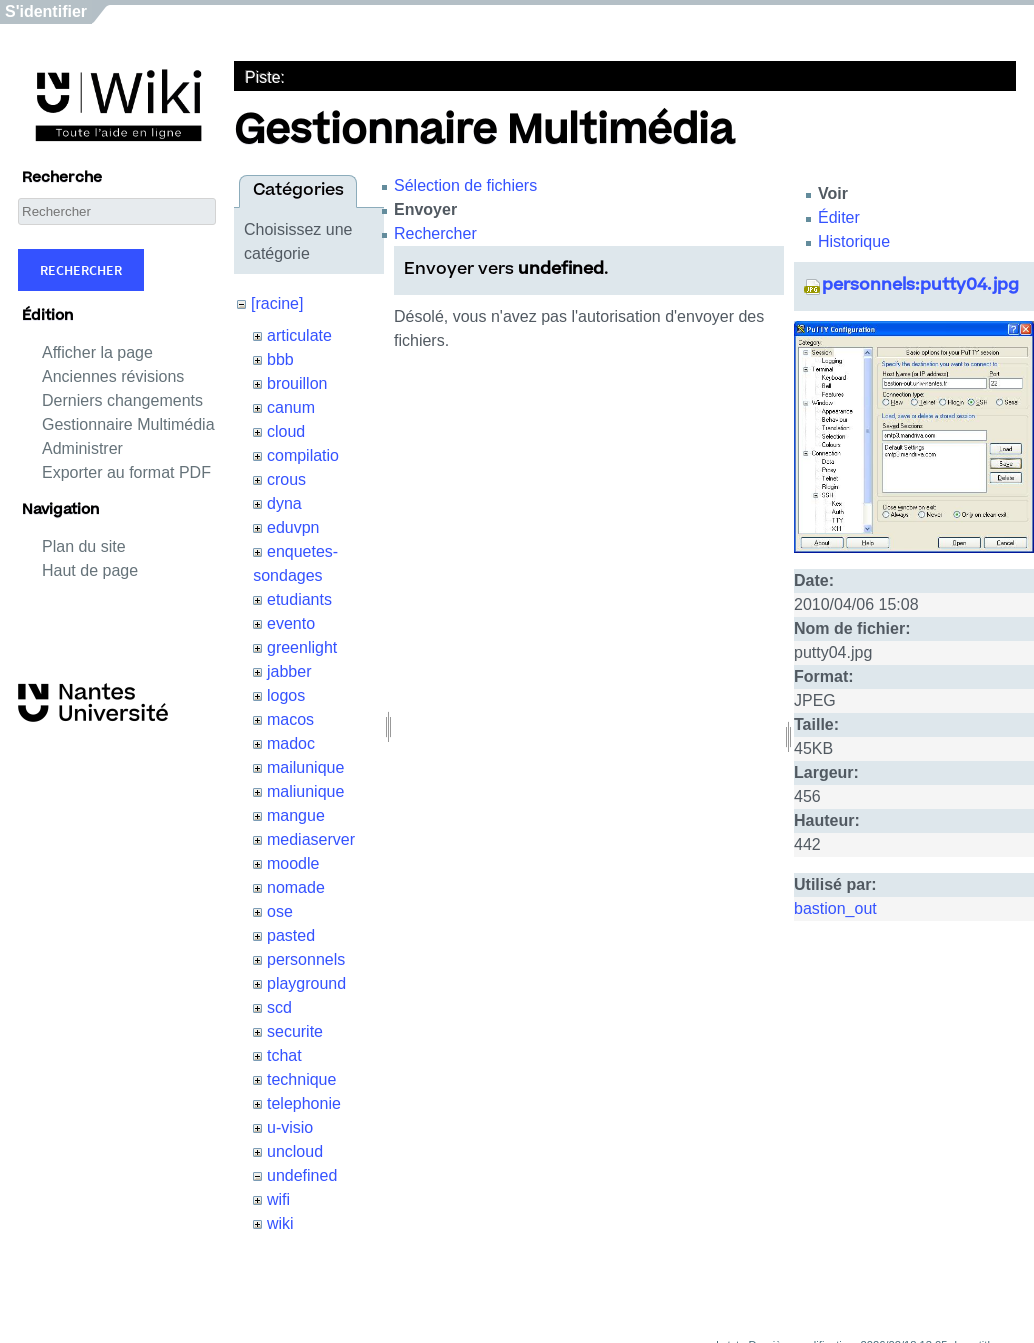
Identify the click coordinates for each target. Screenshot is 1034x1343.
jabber (289, 671)
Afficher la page (97, 352)
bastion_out (835, 908)
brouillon (297, 383)
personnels (306, 959)
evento (291, 623)
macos (290, 719)
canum (291, 407)
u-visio (290, 1127)
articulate (299, 335)
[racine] (277, 303)
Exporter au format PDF (126, 472)
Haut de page (90, 570)
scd (279, 1007)
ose (280, 911)
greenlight (302, 647)
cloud (286, 431)
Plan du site (84, 546)
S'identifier (46, 11)
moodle (293, 863)
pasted (291, 935)
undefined (302, 1175)
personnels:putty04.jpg (920, 286)
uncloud (295, 1151)
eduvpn (293, 527)
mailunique (305, 767)
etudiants (299, 599)
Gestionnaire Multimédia (128, 424)
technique (301, 1079)
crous (286, 479)
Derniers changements (122, 400)
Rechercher (81, 270)
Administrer (82, 448)
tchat (284, 1055)
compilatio (303, 455)
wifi (278, 1199)
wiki (280, 1223)
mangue (296, 815)
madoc (291, 743)
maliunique (305, 791)
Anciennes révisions (113, 376)
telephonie (304, 1103)
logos (286, 695)
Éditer (839, 217)
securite (295, 1031)
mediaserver (311, 839)
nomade (296, 887)
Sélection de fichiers (465, 185)
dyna (284, 503)
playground (306, 983)
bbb (280, 359)
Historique (854, 241)
